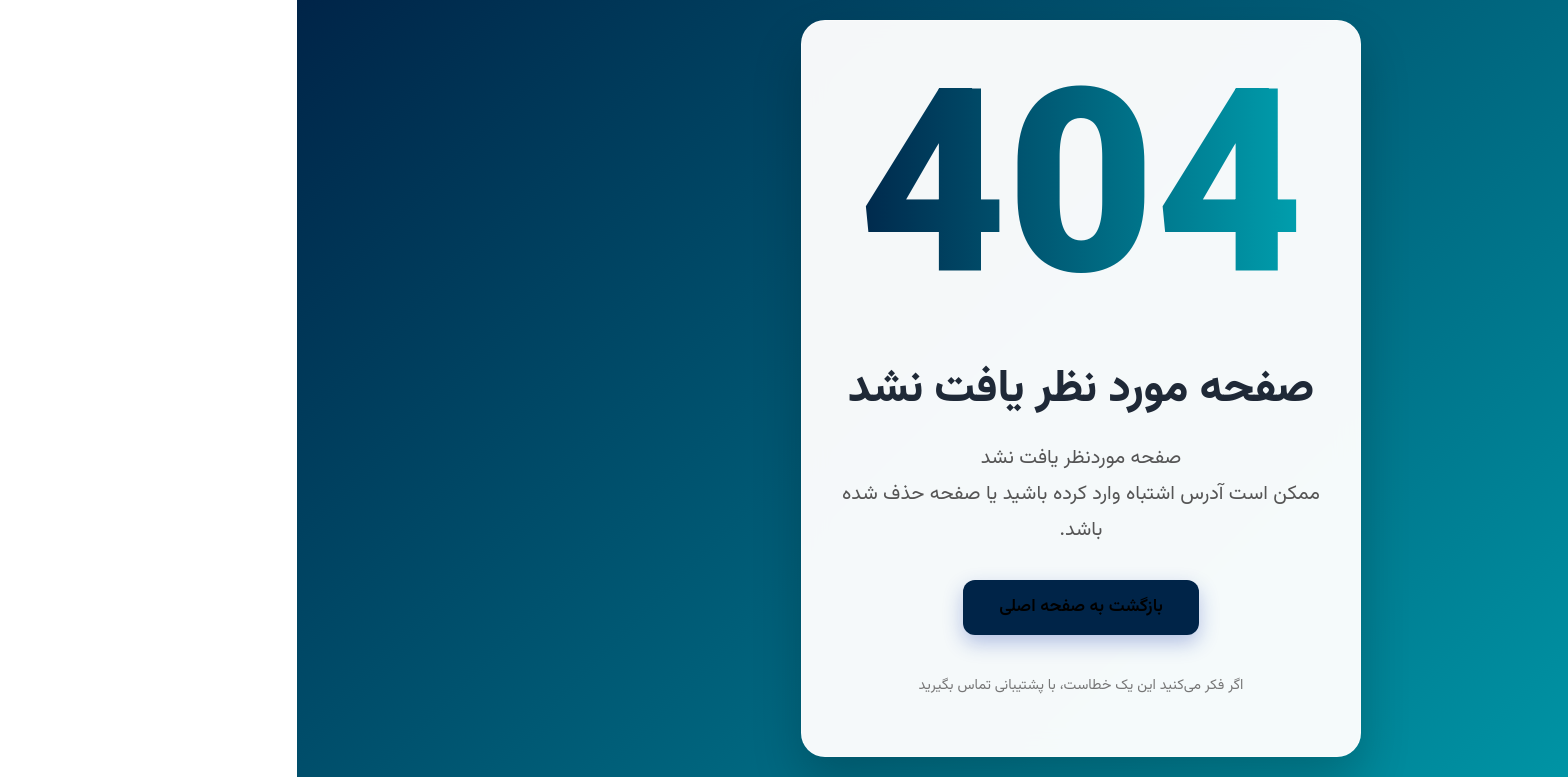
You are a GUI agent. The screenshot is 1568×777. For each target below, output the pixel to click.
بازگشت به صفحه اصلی (784, 606)
